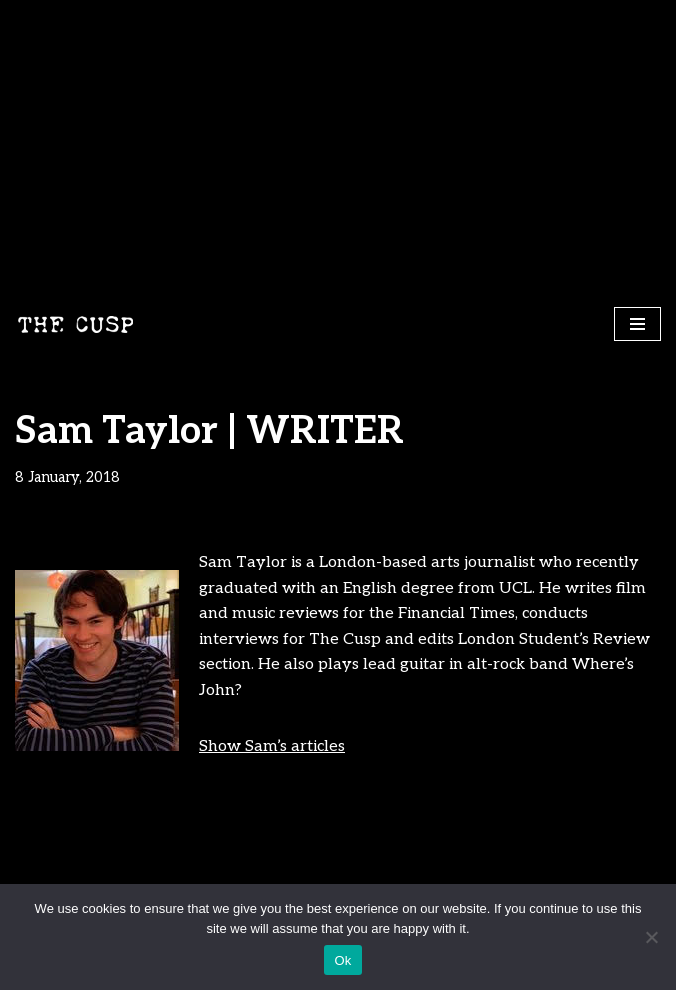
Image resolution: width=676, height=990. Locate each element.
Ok (342, 960)
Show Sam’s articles (272, 746)
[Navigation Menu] (637, 324)
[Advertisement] (338, 150)
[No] (651, 937)
